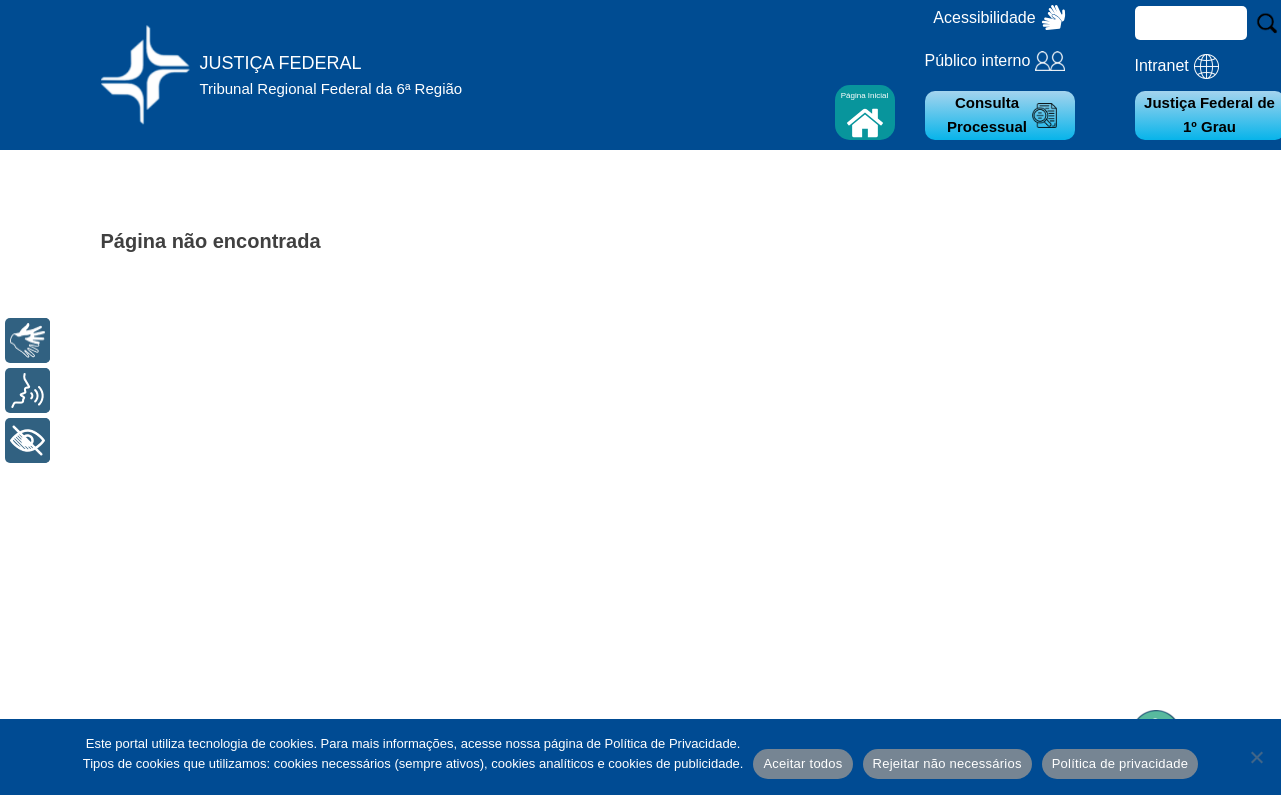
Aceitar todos (802, 763)
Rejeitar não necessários (947, 763)
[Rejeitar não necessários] (1256, 757)
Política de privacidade (1120, 763)
